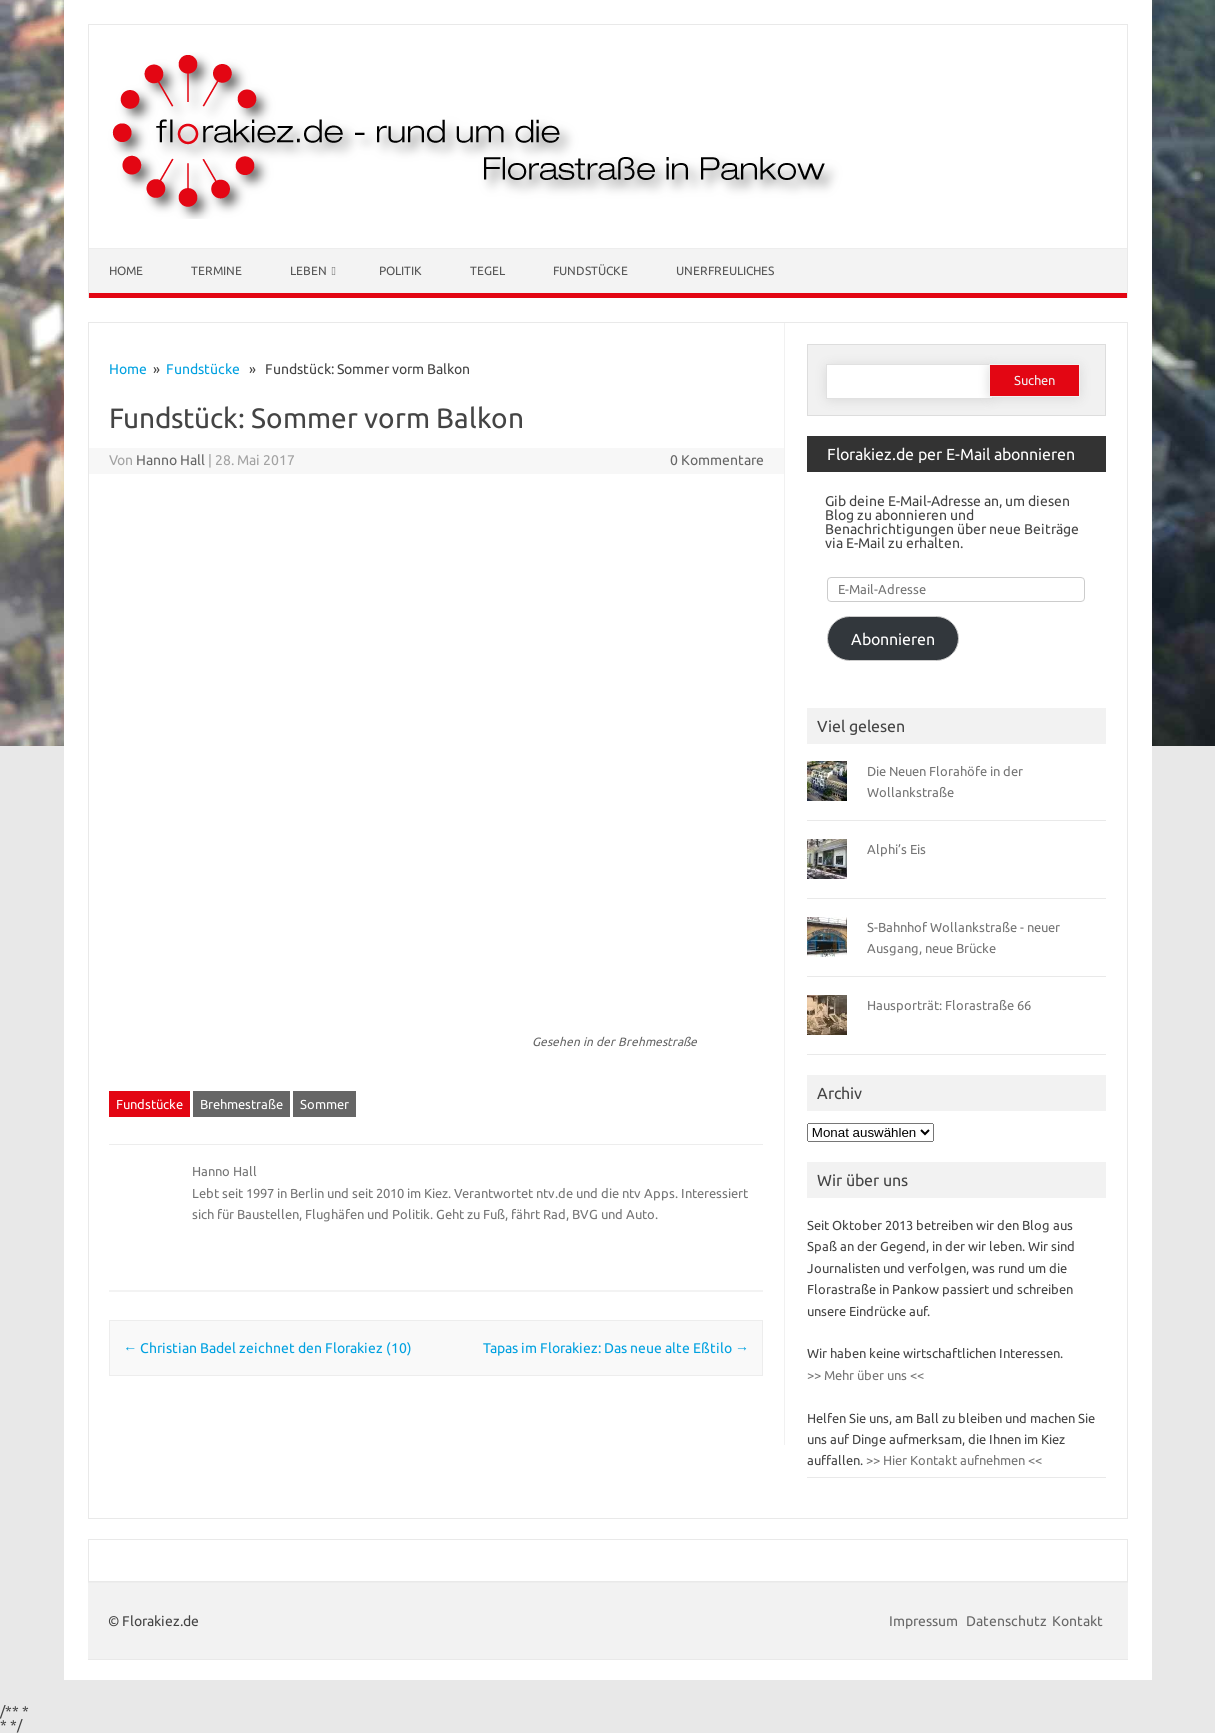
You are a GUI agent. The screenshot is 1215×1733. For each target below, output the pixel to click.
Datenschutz (1006, 1621)
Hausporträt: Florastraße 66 (949, 1005)
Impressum (925, 1621)
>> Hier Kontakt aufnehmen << (952, 1460)
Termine (216, 270)
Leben (308, 270)
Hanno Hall (170, 460)
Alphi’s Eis (896, 849)
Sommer (324, 1104)
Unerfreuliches (725, 270)
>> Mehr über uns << (865, 1375)
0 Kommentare (717, 460)
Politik (400, 270)
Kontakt (1077, 1621)
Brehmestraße (241, 1104)
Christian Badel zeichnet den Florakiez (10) (267, 1348)
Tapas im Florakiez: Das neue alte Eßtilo (616, 1348)
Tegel (487, 270)
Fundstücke (590, 270)
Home (126, 270)
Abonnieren (893, 639)
